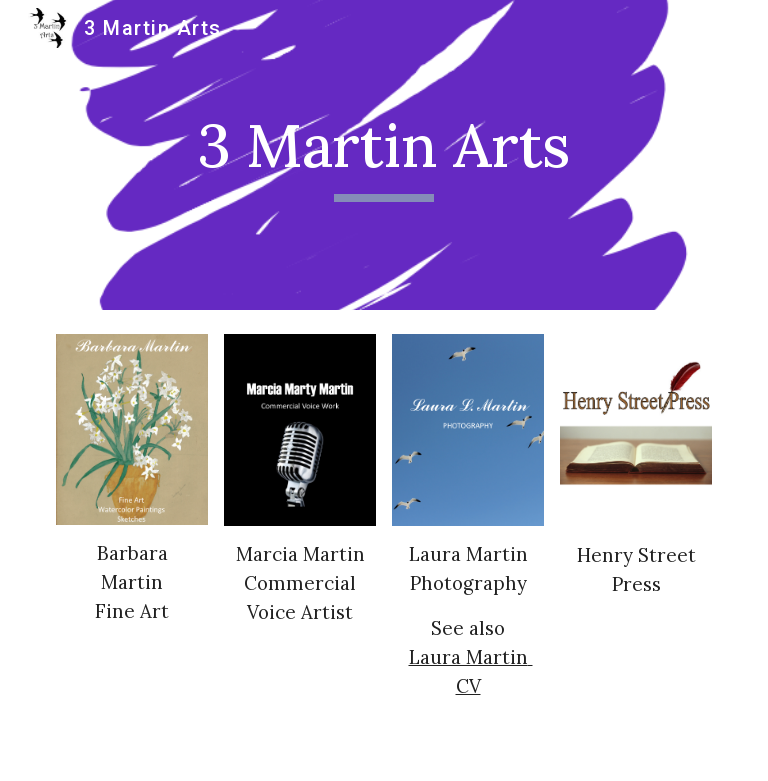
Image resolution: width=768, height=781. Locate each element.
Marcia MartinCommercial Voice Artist (300, 583)
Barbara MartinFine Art (134, 582)
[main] (383, 155)
